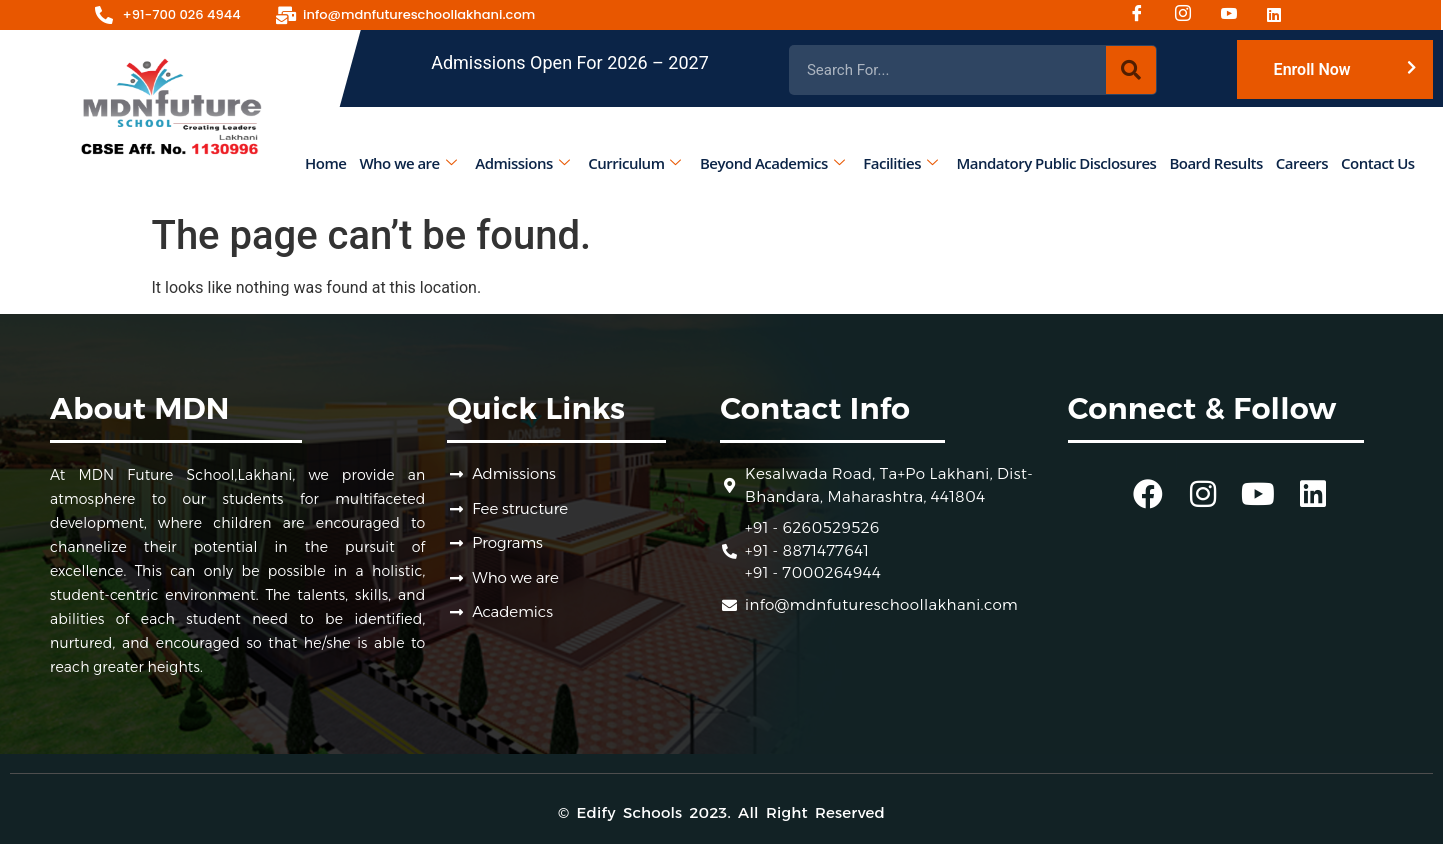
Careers (1302, 163)
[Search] (1131, 70)
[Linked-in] (1282, 15)
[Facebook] (1144, 15)
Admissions (523, 163)
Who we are (408, 163)
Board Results (1216, 163)
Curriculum (635, 163)
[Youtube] (1236, 15)
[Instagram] (1190, 15)
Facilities (901, 163)
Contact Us (1378, 163)
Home (325, 163)
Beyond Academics (772, 163)
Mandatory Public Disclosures (1057, 163)
